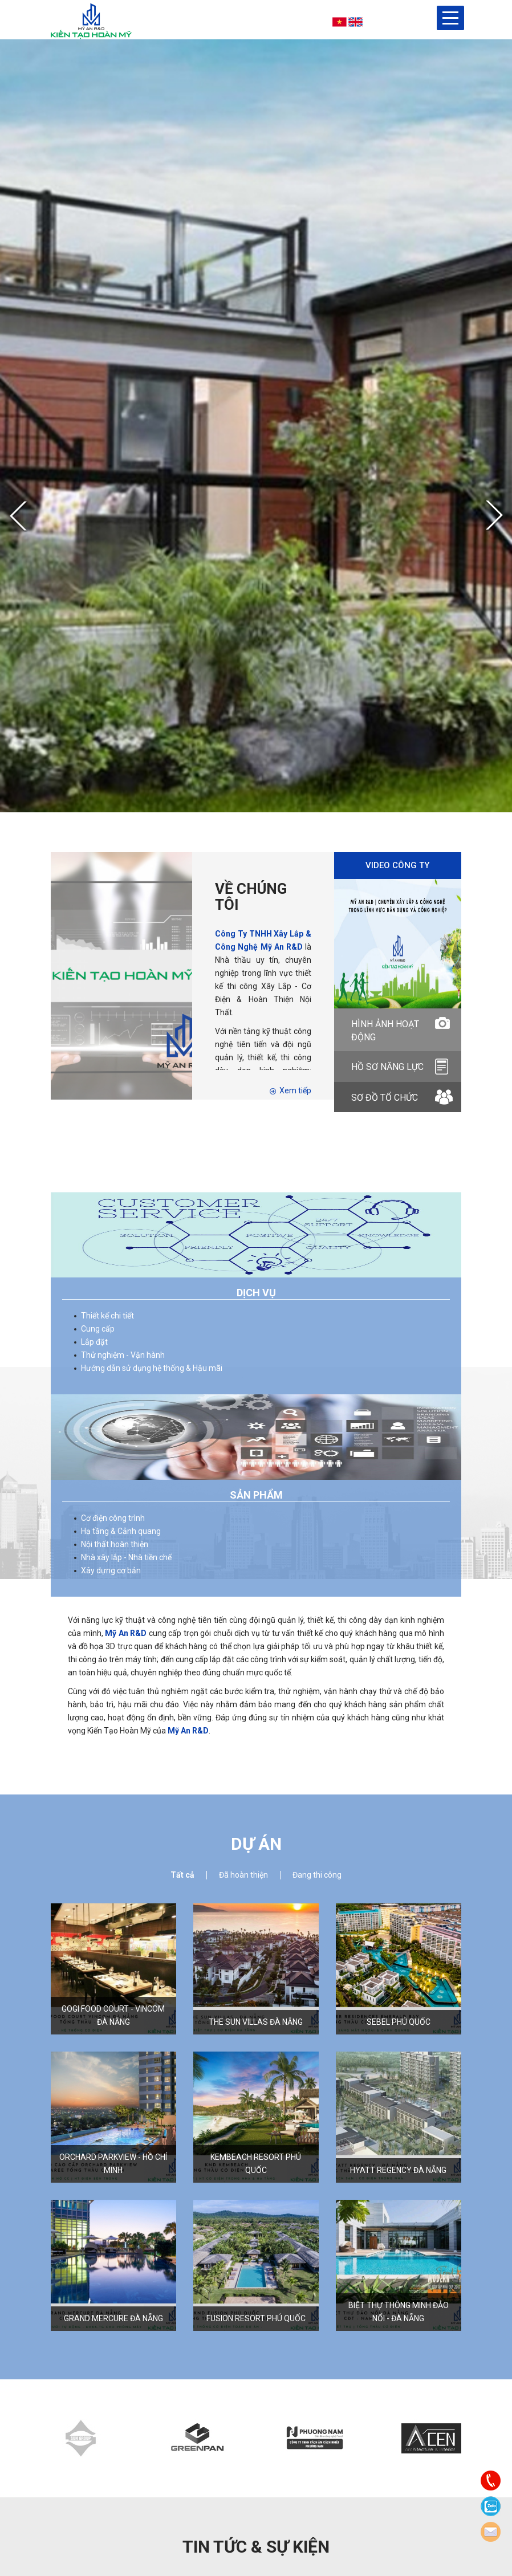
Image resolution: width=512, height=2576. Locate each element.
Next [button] (493, 516)
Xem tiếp (290, 1090)
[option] (256, 425)
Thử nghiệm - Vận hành (123, 1355)
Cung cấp (98, 1328)
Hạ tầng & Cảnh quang (121, 1531)
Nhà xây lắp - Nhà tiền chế (126, 1557)
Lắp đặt (94, 1341)
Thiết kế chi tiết (107, 1315)
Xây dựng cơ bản (111, 1570)
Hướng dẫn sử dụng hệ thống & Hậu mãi (151, 1368)
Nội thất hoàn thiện (114, 1544)
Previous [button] (19, 516)
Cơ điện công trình (113, 1518)
